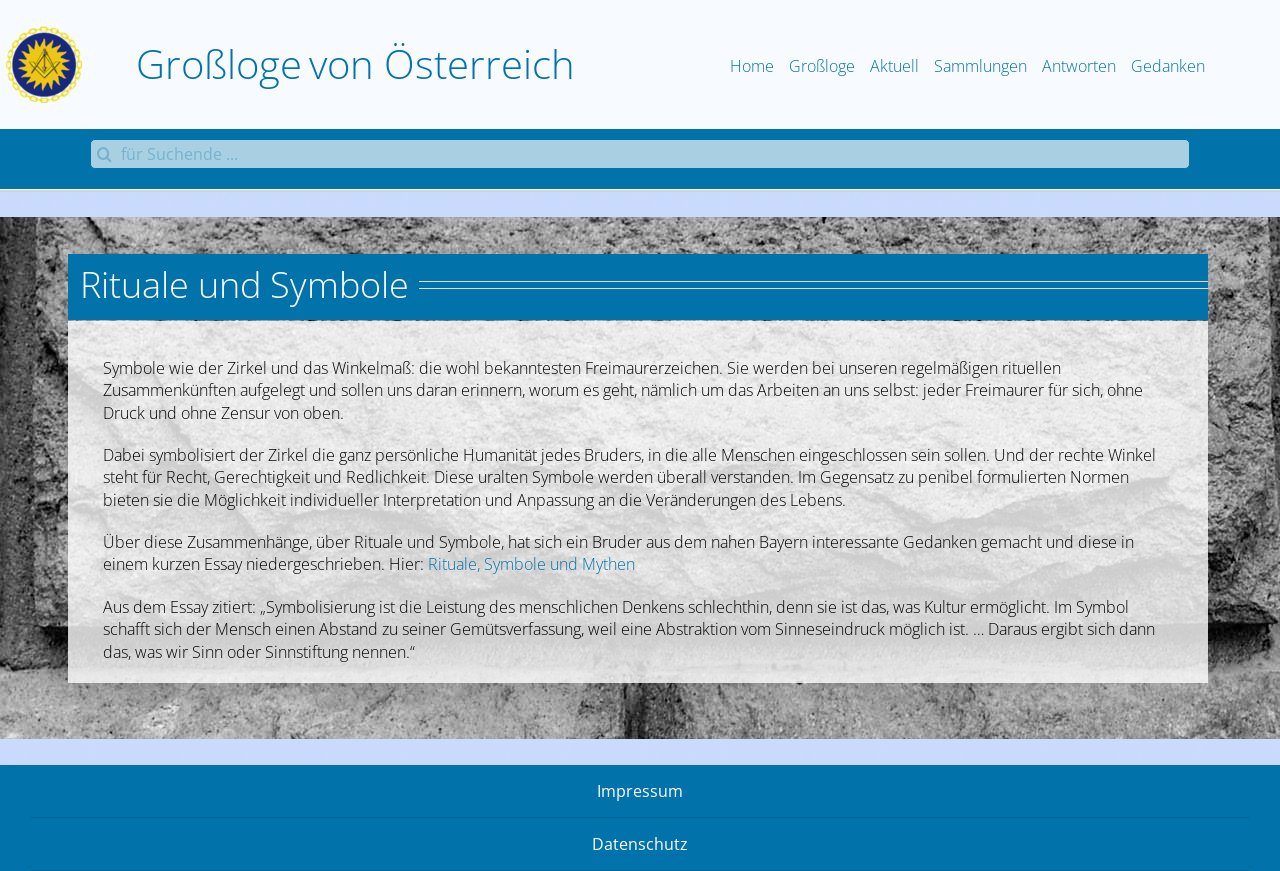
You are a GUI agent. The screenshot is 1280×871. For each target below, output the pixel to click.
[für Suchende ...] (640, 154)
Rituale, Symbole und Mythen (531, 564)
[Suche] (105, 154)
